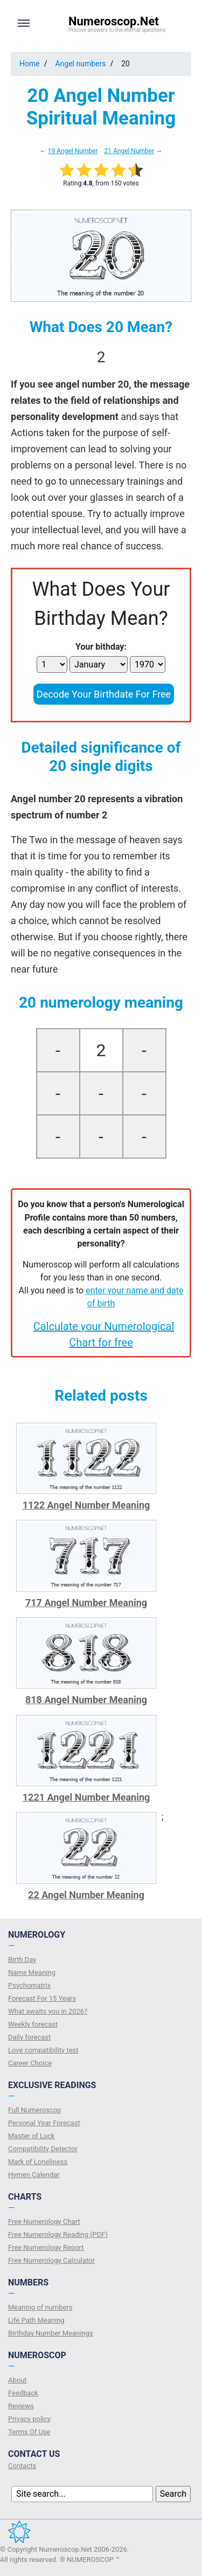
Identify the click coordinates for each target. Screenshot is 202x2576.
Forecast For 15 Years (42, 1998)
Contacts (22, 2466)
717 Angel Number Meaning (86, 1602)
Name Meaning (31, 1972)
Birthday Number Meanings (50, 2333)
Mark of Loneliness (37, 2162)
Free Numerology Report (46, 2247)
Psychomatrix (29, 1985)
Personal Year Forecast (44, 2123)
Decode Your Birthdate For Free (104, 694)
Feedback (23, 2393)
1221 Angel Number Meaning (86, 1797)
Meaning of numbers (40, 2307)
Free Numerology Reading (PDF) (58, 2234)
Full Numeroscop (34, 2110)
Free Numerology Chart (44, 2221)
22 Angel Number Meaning (86, 1894)
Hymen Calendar (34, 2175)
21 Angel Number (129, 151)
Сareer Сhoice (30, 2063)
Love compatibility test (43, 2050)
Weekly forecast (33, 2024)
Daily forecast (29, 2037)
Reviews (21, 2406)
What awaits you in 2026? (47, 2011)
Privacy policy (29, 2419)
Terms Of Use (29, 2432)
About (17, 2380)
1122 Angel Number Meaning (86, 1505)
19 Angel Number (73, 151)
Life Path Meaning (36, 2320)
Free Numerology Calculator (51, 2260)
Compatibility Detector (43, 2149)
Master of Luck (31, 2136)
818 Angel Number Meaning (86, 1699)
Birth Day (22, 1959)
